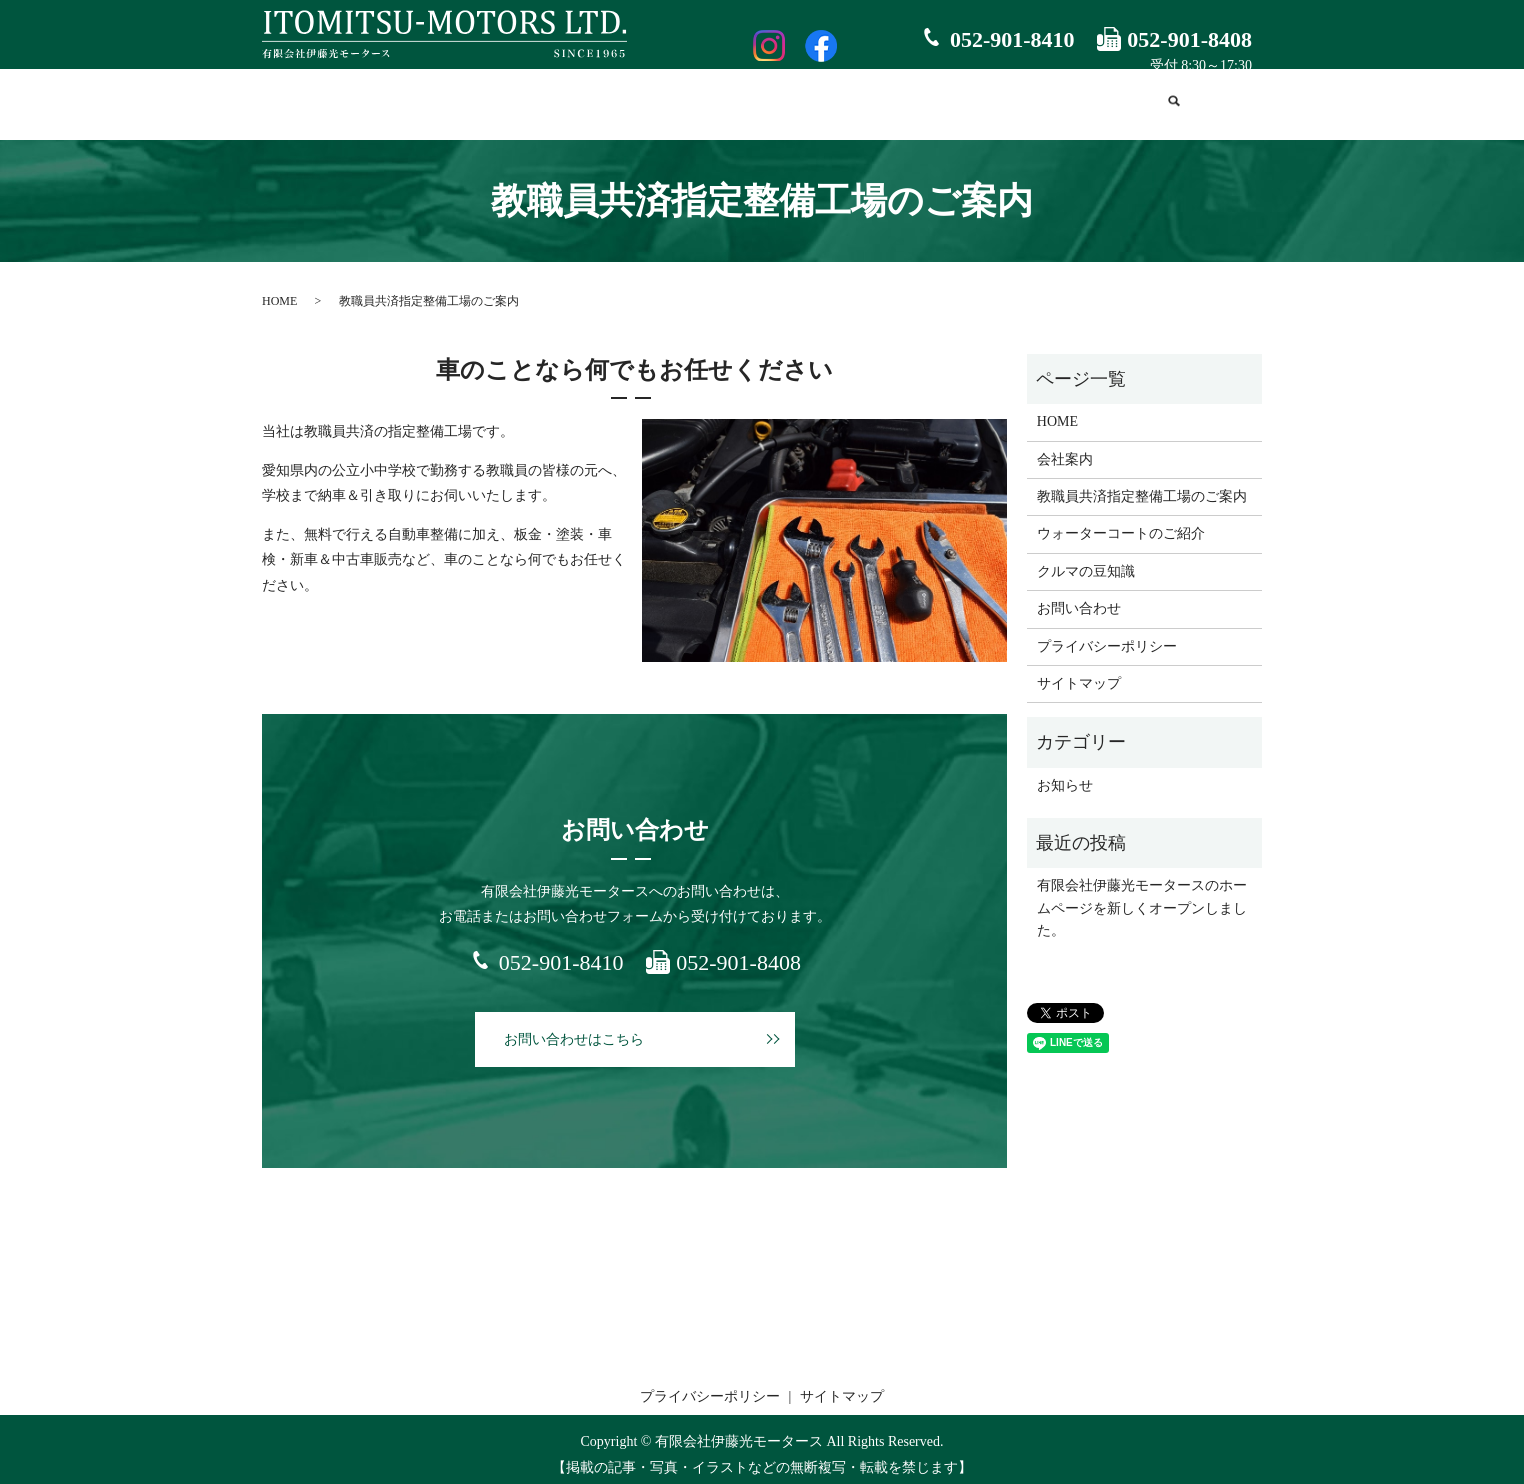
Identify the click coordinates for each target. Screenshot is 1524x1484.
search (1175, 105)
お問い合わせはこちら (574, 1029)
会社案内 (446, 103)
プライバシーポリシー (1107, 636)
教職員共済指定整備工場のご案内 (607, 103)
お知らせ (1065, 775)
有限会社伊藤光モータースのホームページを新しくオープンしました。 (1142, 899)
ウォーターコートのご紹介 (824, 103)
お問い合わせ (1104, 103)
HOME (368, 103)
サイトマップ (1079, 674)
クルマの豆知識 (985, 103)
